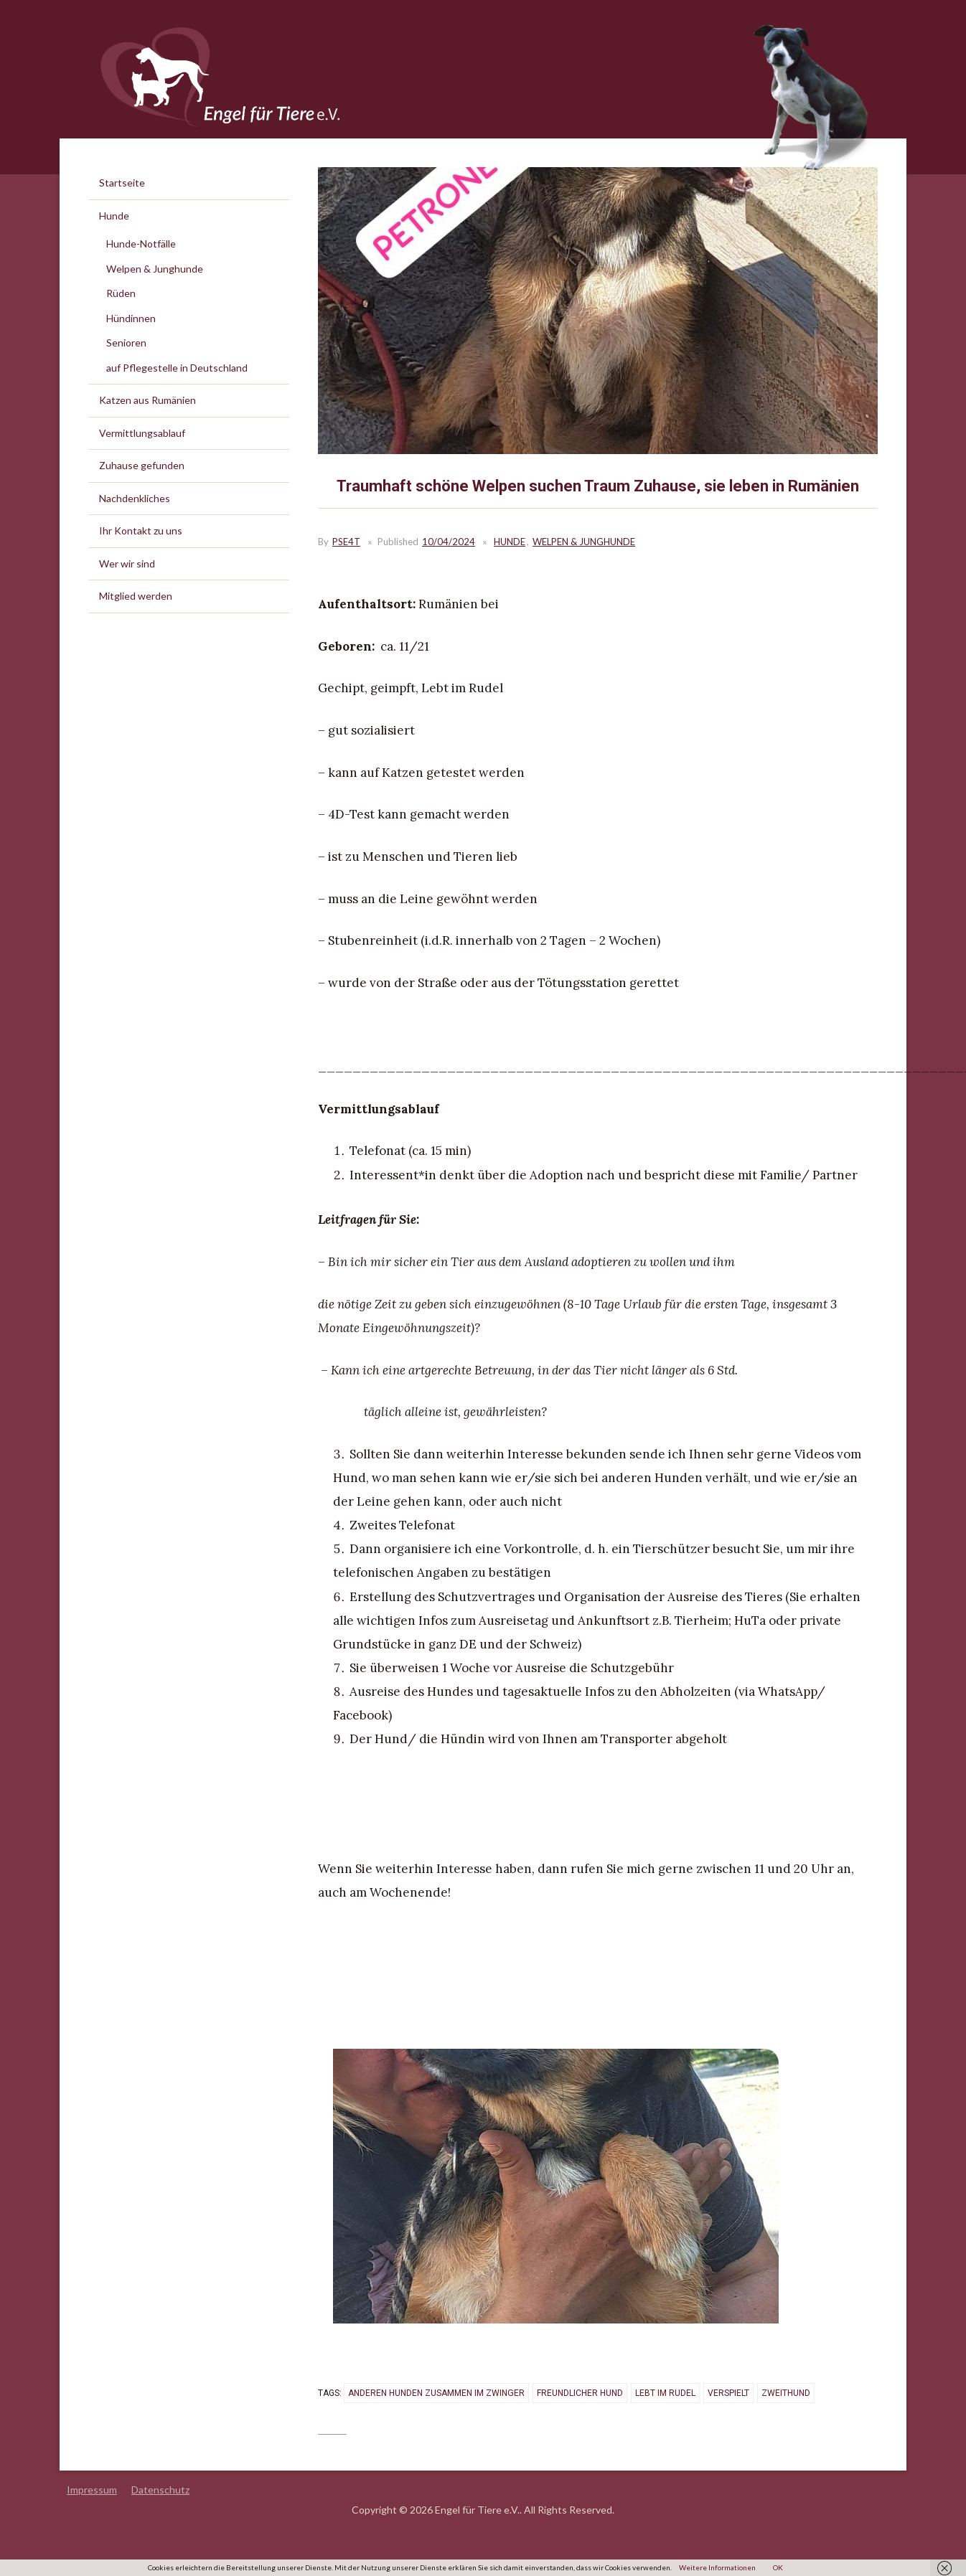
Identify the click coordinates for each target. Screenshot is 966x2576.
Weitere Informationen (717, 2567)
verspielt (728, 2393)
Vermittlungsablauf (142, 433)
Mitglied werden (135, 596)
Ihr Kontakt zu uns (140, 530)
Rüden (121, 293)
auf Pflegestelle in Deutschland (177, 368)
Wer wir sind (127, 563)
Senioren (126, 342)
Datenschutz (160, 2489)
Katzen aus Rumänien (147, 400)
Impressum (92, 2489)
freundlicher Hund (579, 2393)
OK (778, 2567)
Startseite (122, 182)
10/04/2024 (448, 541)
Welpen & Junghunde (584, 541)
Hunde (509, 541)
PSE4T (346, 541)
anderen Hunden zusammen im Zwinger (436, 2393)
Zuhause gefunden (141, 465)
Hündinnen (131, 318)
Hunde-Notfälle (141, 243)
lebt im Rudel (664, 2393)
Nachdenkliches (134, 498)
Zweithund (785, 2393)
